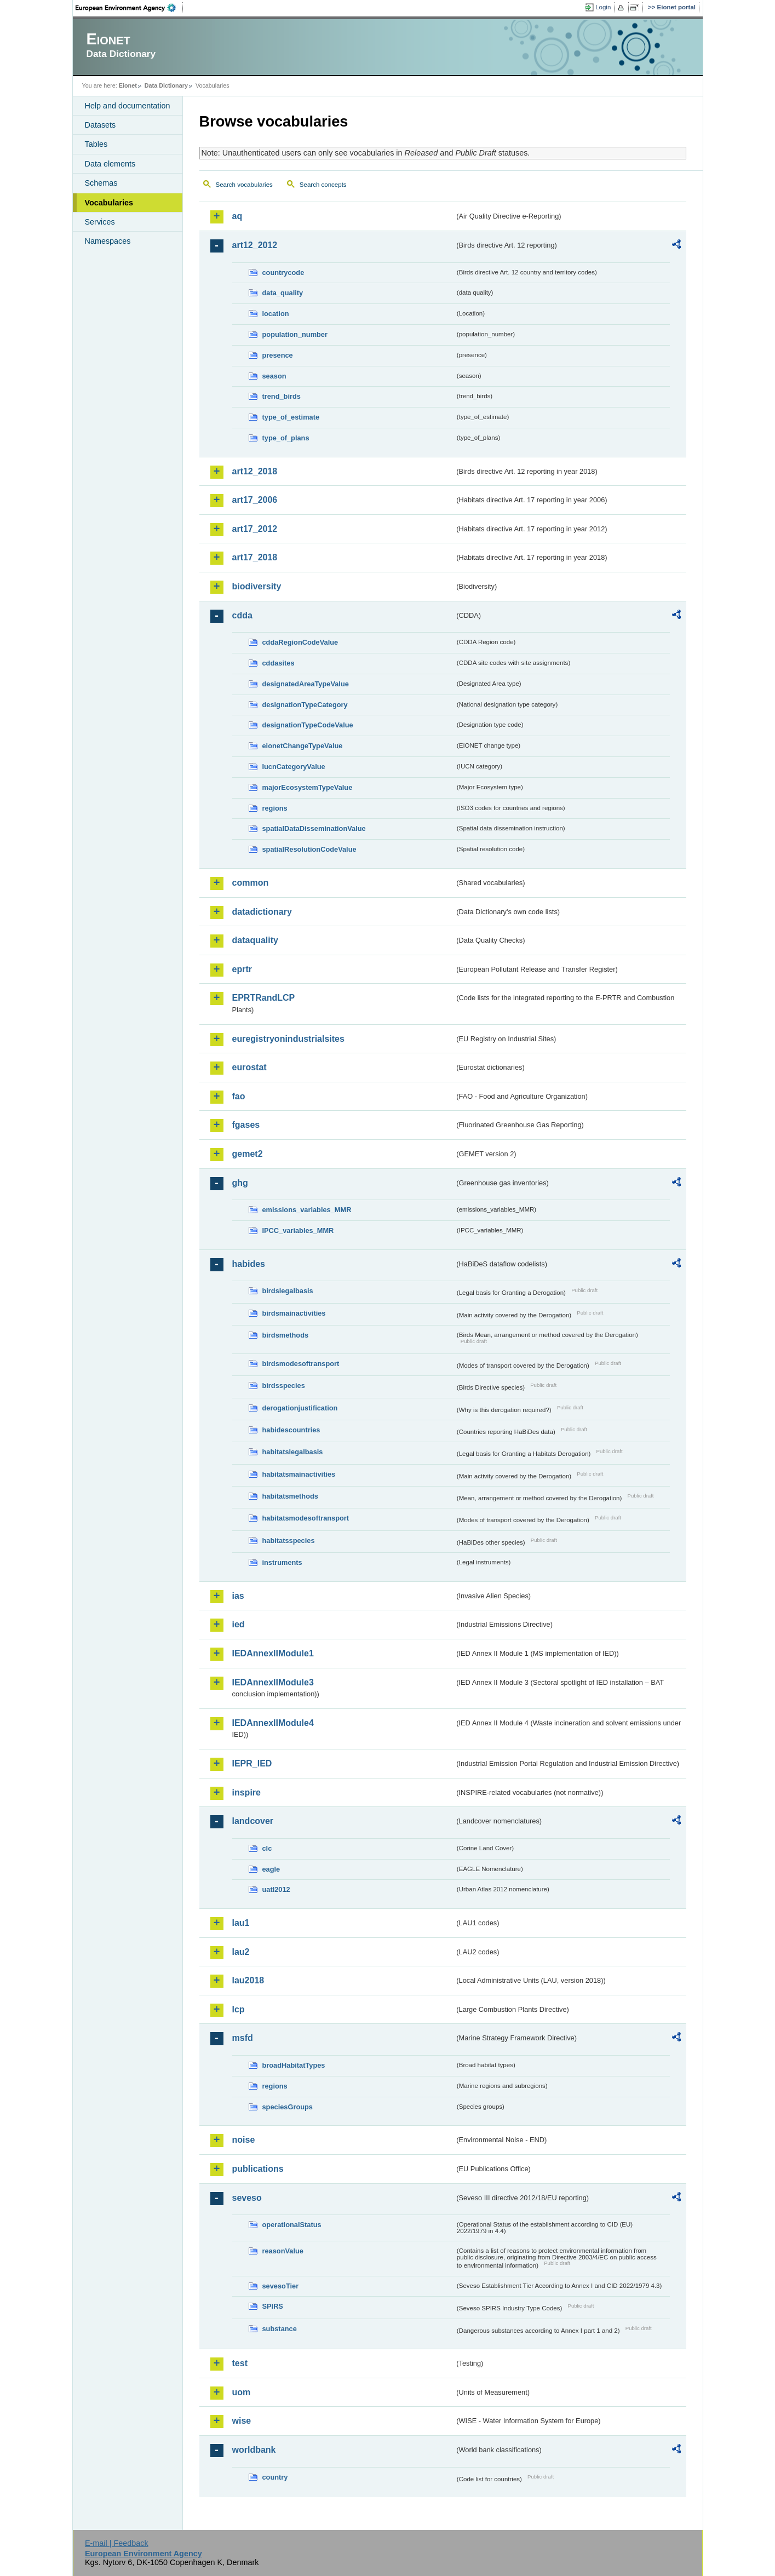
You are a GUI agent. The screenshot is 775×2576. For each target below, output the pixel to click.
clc (267, 1848)
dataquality (255, 940)
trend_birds (281, 396)
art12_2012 (255, 245)
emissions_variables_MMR (307, 1210)
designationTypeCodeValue (307, 725)
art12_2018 (255, 471)
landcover (253, 1821)
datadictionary (262, 911)
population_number (295, 334)
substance (279, 2329)
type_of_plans (285, 438)
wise (241, 2420)
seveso (247, 2197)
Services (100, 221)
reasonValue (282, 2251)
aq (237, 216)
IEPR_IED (252, 1763)
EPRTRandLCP (263, 997)
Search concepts (323, 184)
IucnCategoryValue (293, 766)
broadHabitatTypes (293, 2065)
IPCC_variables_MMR (298, 1230)
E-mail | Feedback (116, 2543)
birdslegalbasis (287, 1291)
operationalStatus (292, 2225)
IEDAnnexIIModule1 (273, 1653)
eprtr (242, 969)
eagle (271, 1869)
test (240, 2363)
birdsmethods (285, 1335)
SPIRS (272, 2306)
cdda (242, 615)
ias (238, 1595)
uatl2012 (276, 1889)
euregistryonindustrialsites (288, 1038)
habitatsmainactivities (299, 1474)
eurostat (249, 1067)
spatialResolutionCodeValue (309, 849)
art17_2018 (255, 557)
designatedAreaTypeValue (305, 684)
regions (275, 808)
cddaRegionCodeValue (300, 642)
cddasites (278, 663)
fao (238, 1096)
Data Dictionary (166, 85)
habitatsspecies (288, 1540)
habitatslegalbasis (292, 1452)
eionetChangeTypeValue (302, 746)
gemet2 (247, 1153)
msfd (242, 2038)
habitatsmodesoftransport (305, 1518)
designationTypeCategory (305, 705)
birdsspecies (283, 1385)
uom (241, 2392)
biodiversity (257, 586)
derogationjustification (300, 1408)
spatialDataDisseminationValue (314, 828)
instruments (282, 1562)
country (275, 2477)
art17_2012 (255, 528)
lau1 (241, 1922)
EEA (129, 7)
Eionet (128, 85)
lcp (238, 2009)
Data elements (110, 163)
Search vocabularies (244, 184)
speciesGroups (287, 2107)
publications (258, 2168)
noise (243, 2139)
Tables (96, 144)
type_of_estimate (291, 417)
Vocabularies (109, 202)
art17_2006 (255, 499)
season (274, 376)
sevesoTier (280, 2286)
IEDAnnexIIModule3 (273, 1682)
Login (603, 7)
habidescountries (291, 1430)
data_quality (282, 293)
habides (248, 1264)
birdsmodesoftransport (301, 1363)
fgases (246, 1124)
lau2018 (248, 1980)
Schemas (101, 183)
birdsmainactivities (294, 1313)
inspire (246, 1792)
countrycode (283, 272)
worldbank (254, 2449)
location (275, 313)
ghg (240, 1182)
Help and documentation (127, 105)
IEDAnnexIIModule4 (273, 1723)
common (250, 882)
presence (277, 355)
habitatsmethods (290, 1496)
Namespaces (108, 241)
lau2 (241, 1952)
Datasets (100, 125)
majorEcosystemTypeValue (307, 787)
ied (238, 1624)
